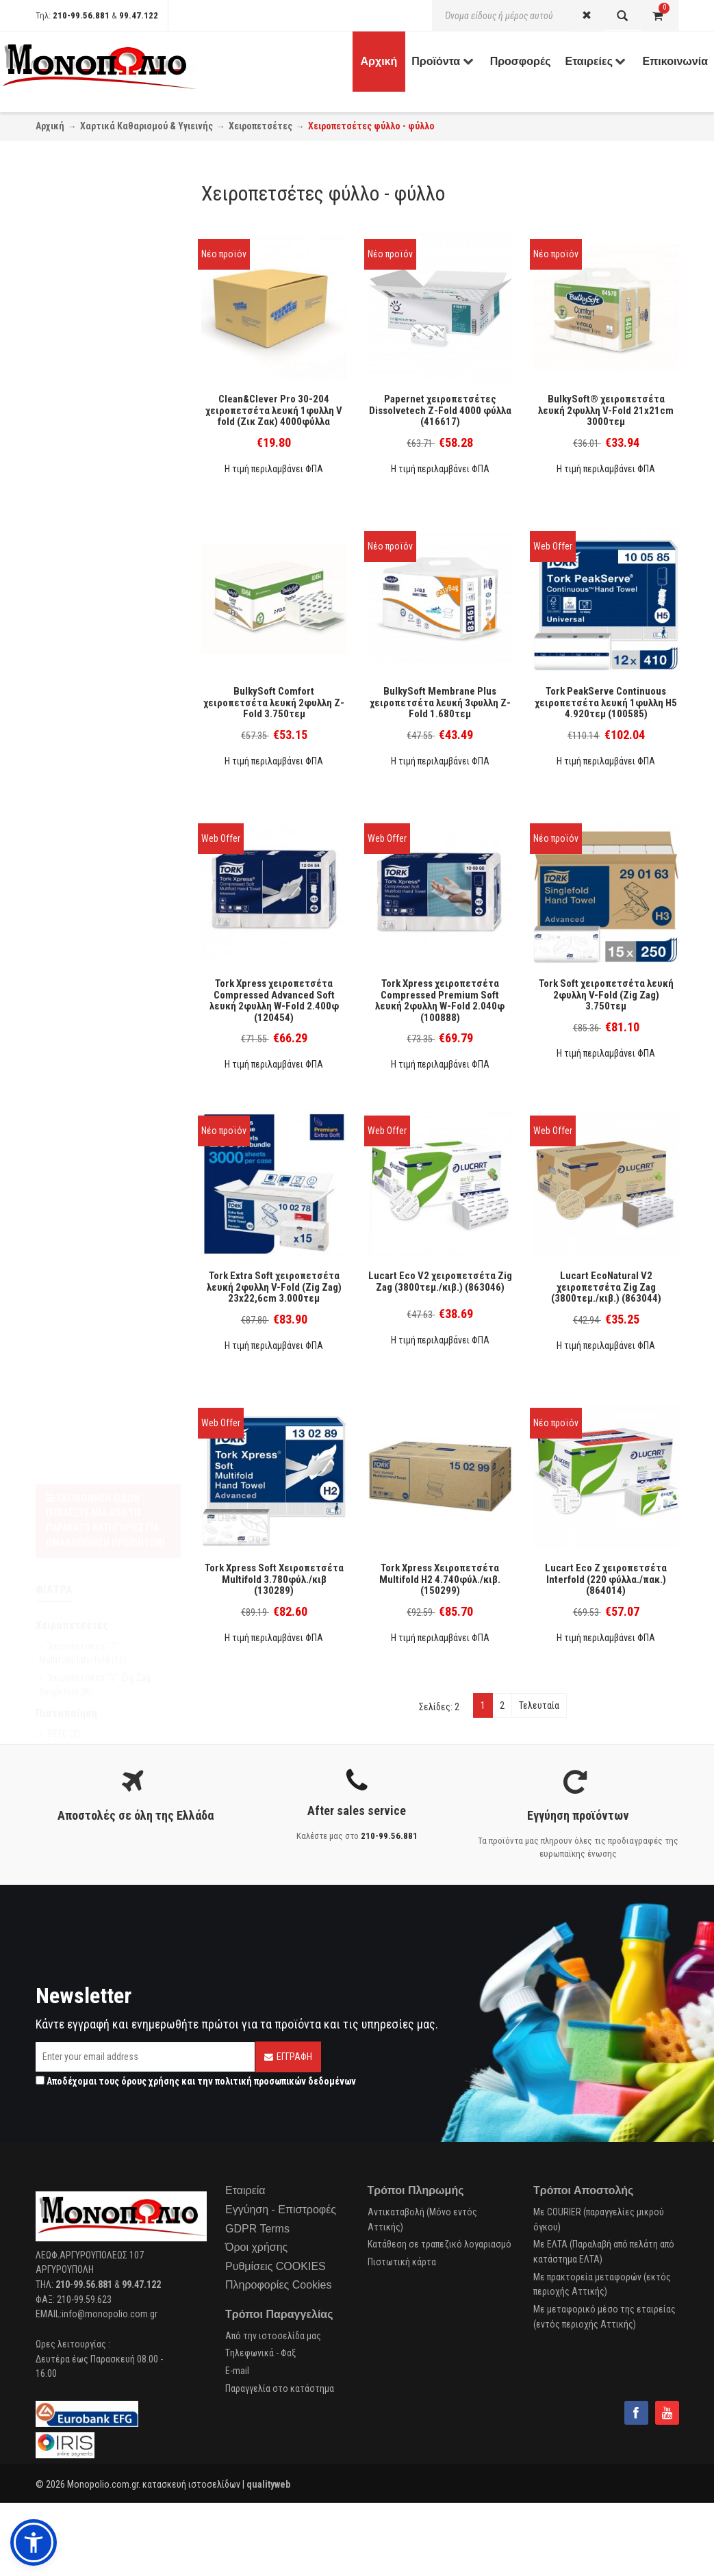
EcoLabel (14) (74, 454)
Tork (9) (62, 604)
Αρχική (50, 125)
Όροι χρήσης (256, 2247)
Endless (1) (69, 585)
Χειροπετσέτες (260, 125)
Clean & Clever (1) (82, 514)
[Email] (145, 2057)
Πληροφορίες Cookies (278, 2285)
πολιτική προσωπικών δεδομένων (285, 2081)
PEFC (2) (64, 418)
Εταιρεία (245, 2190)
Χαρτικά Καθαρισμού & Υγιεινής (146, 125)
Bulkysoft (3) (72, 496)
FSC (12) (64, 436)
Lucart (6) (66, 568)
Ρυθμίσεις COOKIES (275, 2266)
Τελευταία (539, 1705)
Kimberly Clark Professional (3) (107, 550)
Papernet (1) (71, 532)
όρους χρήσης (150, 2081)
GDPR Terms (257, 2228)
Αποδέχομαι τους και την (196, 2081)
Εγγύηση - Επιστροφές (280, 2209)
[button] (33, 2542)
